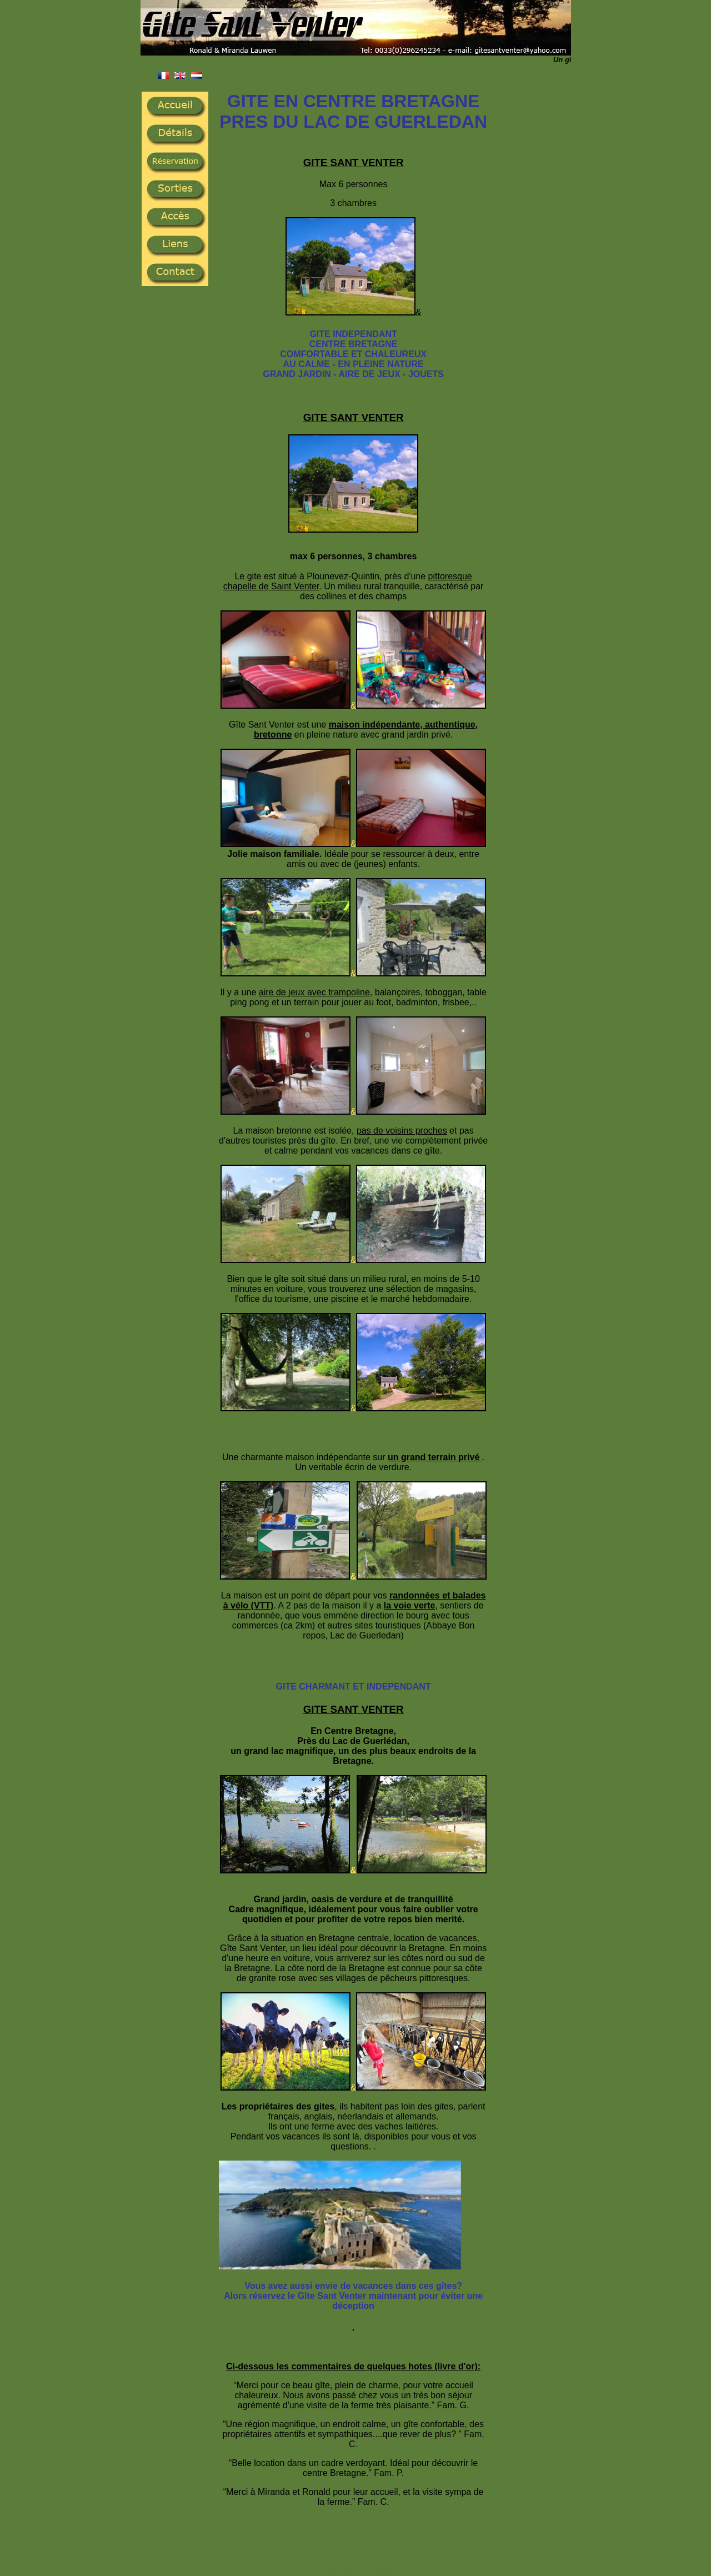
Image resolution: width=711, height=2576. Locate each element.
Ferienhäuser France (353, 2570)
